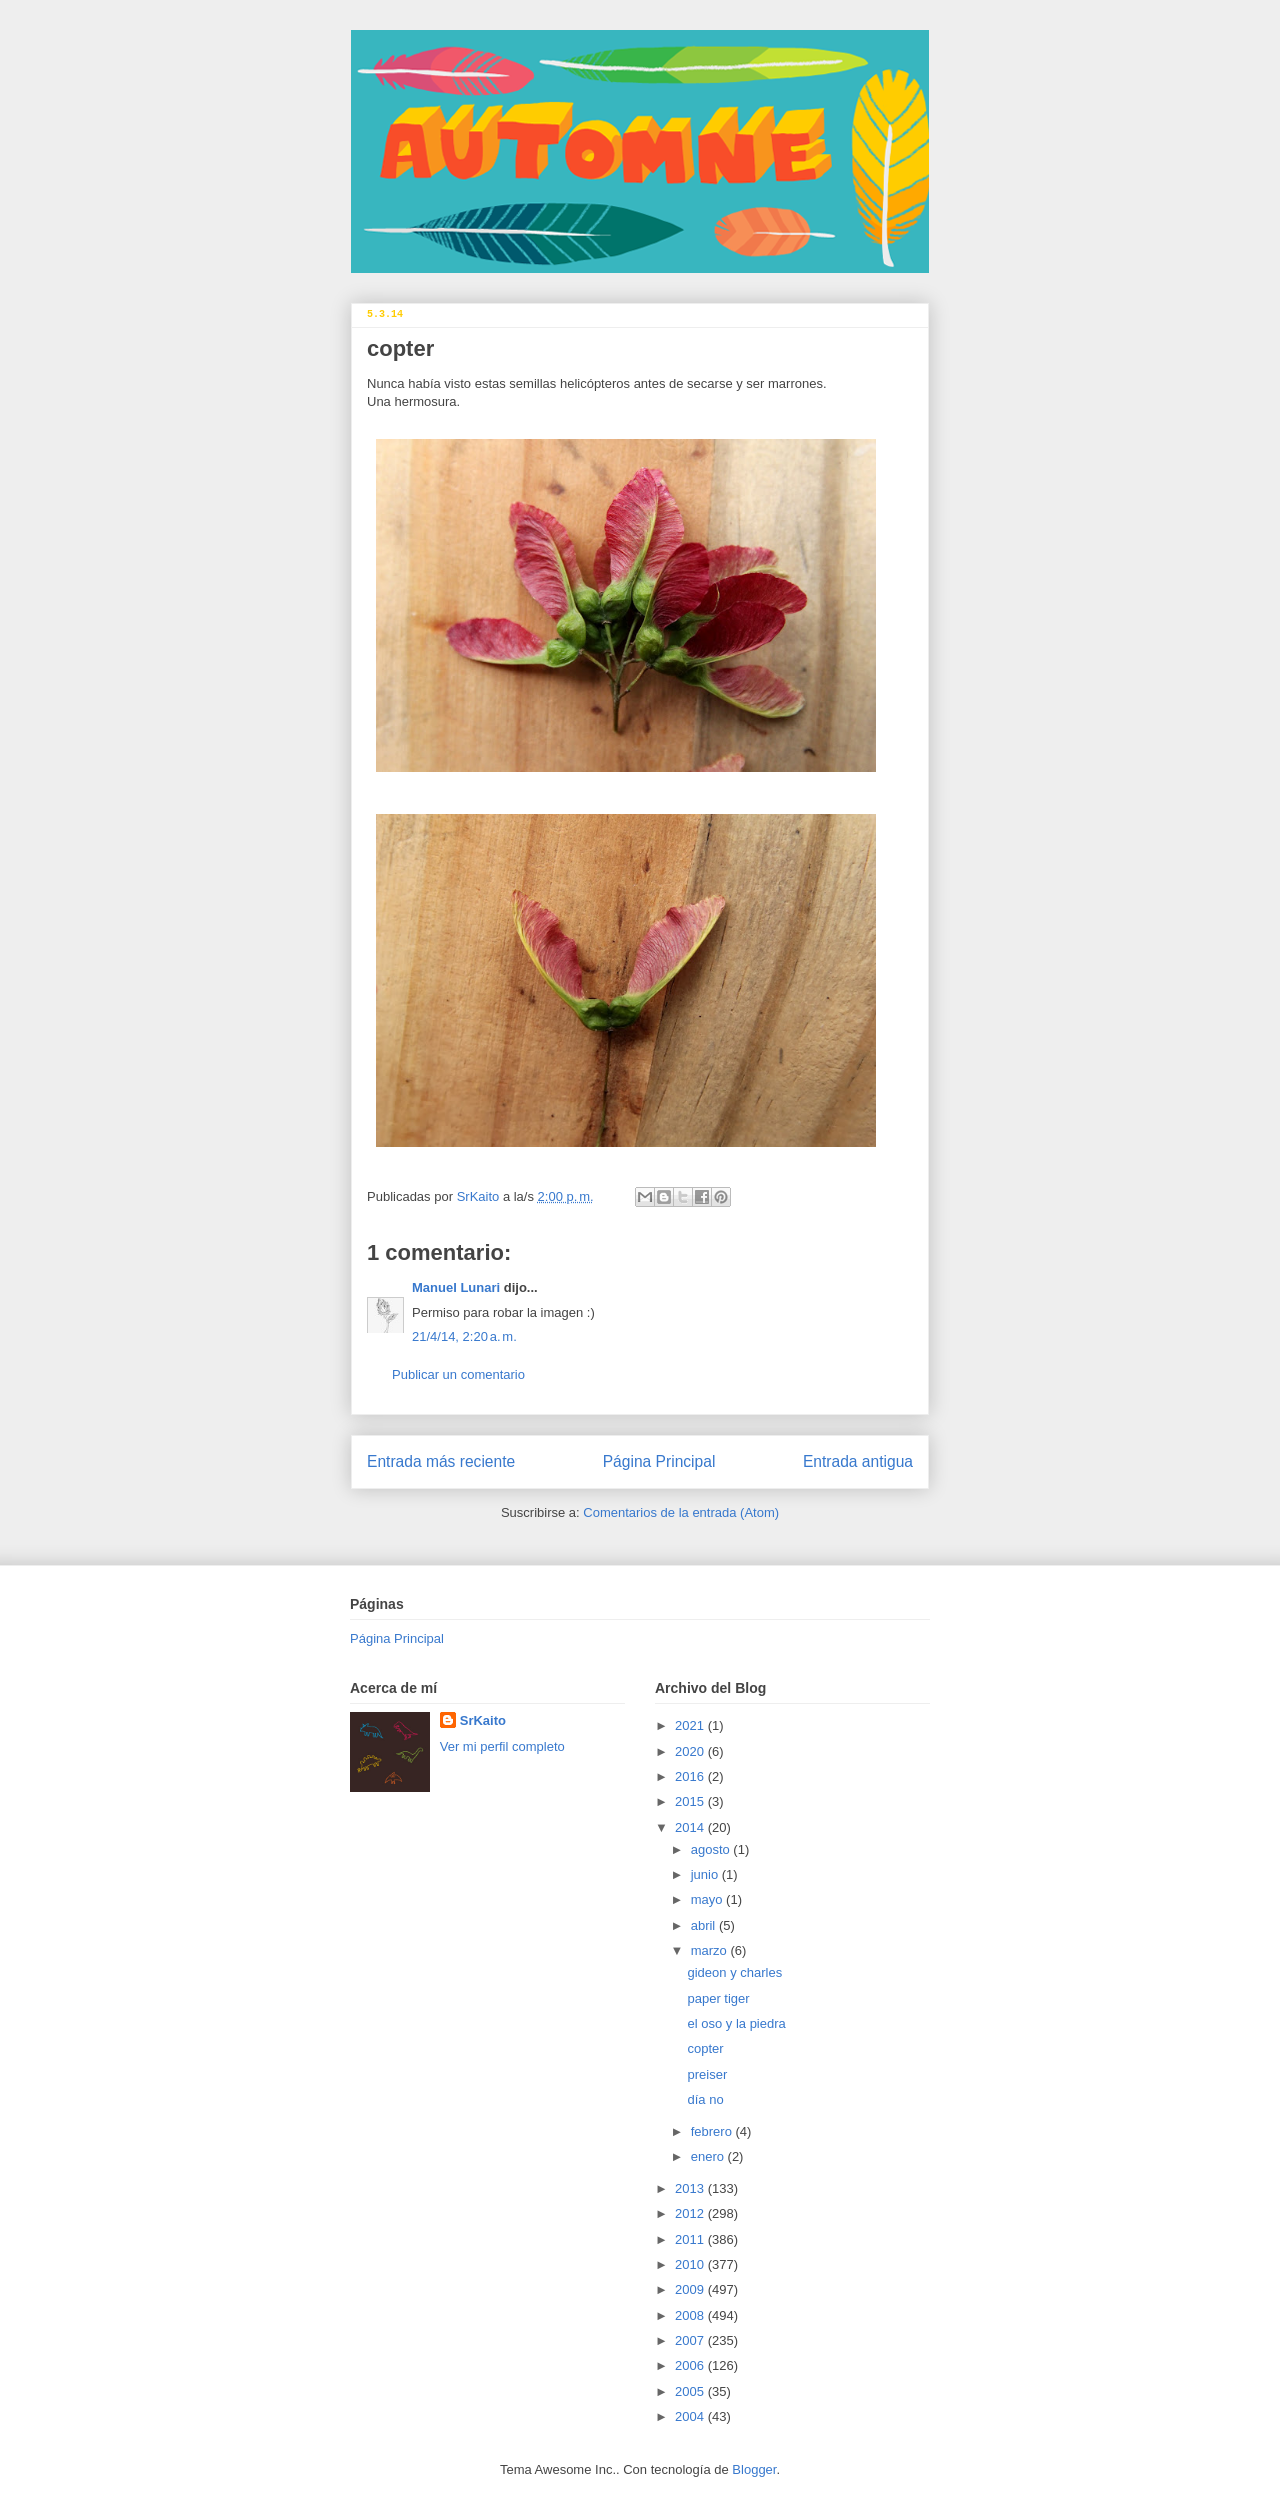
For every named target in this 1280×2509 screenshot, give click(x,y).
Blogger (754, 2469)
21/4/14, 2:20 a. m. (464, 1336)
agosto (712, 1849)
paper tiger (718, 1998)
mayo (708, 1899)
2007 (691, 2340)
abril (705, 1925)
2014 (691, 1827)
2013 (691, 2188)
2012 (691, 2213)
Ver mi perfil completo (502, 1746)
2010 (691, 2264)
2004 (691, 2416)
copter (705, 2048)
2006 (691, 2365)
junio (706, 1874)
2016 (691, 1776)
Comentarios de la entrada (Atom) (681, 1512)
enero (709, 2156)
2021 (691, 1725)
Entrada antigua (858, 1461)
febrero (713, 2131)
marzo (711, 1950)
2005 (691, 2391)
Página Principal (659, 1461)
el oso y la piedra (736, 2023)
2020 (691, 1751)
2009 (691, 2289)
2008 (691, 2315)
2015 (691, 1801)
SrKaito (483, 1720)
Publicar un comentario (458, 1374)
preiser (707, 2074)
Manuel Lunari (456, 1287)
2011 (691, 2239)
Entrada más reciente (441, 1461)
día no (705, 2099)
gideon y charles (734, 1972)
